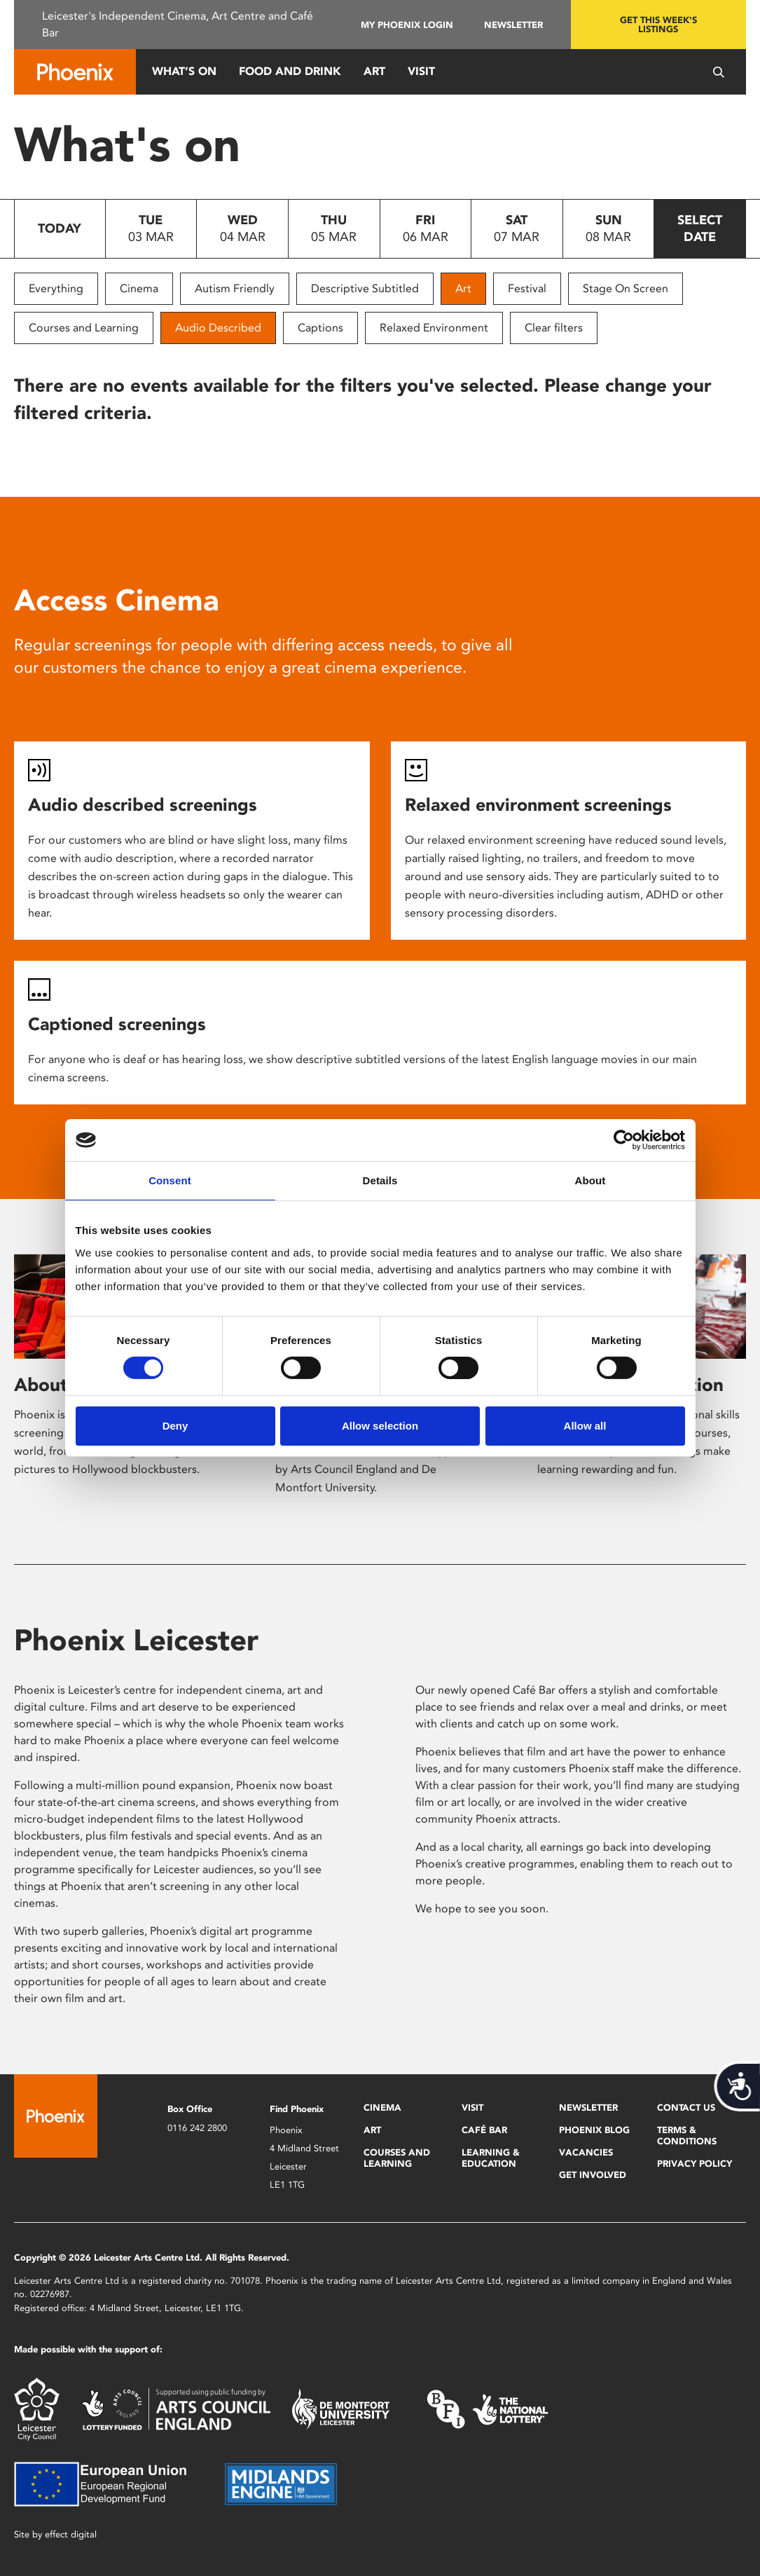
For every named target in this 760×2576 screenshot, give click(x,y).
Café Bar (484, 2130)
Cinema (139, 288)
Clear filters (554, 327)
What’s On (184, 71)
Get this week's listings (658, 24)
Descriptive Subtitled (365, 288)
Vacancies (586, 2152)
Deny (175, 1426)
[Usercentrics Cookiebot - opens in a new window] (623, 1140)
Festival (527, 288)
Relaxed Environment (434, 327)
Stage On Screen (625, 288)
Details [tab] (380, 1180)
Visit (421, 71)
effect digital (71, 2534)
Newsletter (513, 25)
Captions (320, 327)
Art (374, 71)
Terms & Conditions (687, 2135)
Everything (56, 288)
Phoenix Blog (594, 2130)
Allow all (585, 1426)
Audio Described (218, 327)
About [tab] (590, 1180)
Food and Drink (290, 71)
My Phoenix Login (407, 25)
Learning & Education (491, 2158)
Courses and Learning (84, 327)
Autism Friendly (235, 288)
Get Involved (592, 2175)
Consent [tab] (169, 1180)
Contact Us (686, 2107)
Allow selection (380, 1426)
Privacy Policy (694, 2163)
